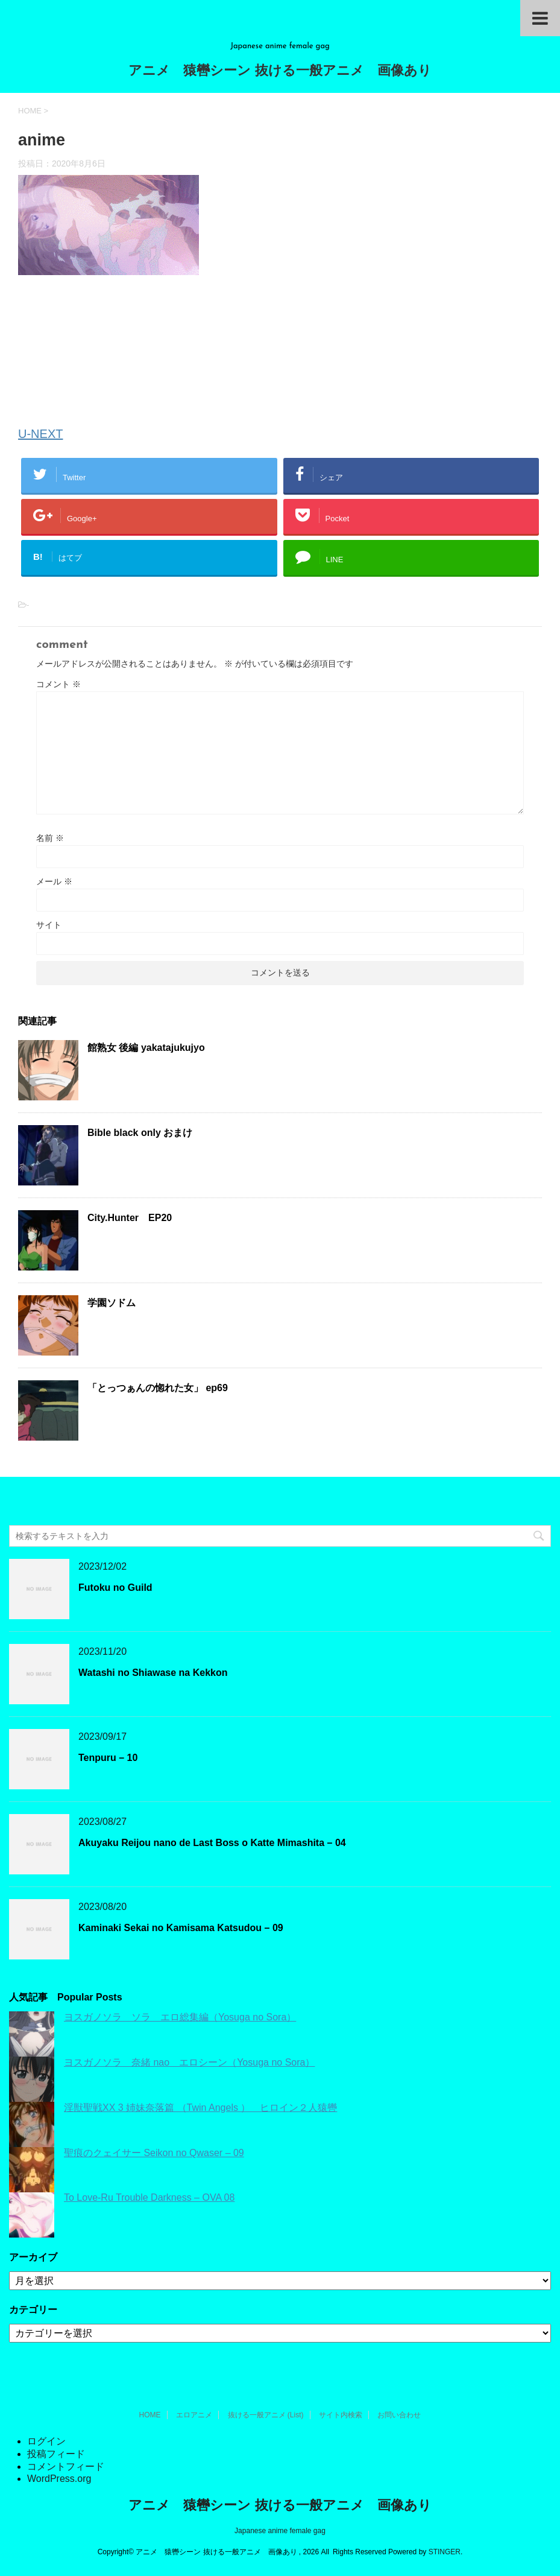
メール (54, 881)
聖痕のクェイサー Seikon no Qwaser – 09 (154, 2153)
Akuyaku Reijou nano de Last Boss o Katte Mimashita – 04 (212, 1843)
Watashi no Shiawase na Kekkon (152, 1672)
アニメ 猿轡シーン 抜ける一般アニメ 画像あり (280, 71)
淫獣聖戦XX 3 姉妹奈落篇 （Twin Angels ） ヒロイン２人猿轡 (200, 2107)
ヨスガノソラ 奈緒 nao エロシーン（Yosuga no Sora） (189, 2062)
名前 (50, 838)
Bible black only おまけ (139, 1133)
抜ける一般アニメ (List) (266, 2415)
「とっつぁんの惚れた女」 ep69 (157, 1388)
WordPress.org (59, 2478)
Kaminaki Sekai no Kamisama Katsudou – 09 (180, 1928)
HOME (150, 2415)
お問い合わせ (399, 2415)
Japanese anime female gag (280, 2531)
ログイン (46, 2441)
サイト (48, 925)
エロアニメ (194, 2415)
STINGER (445, 2552)
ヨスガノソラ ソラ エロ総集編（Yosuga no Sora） (180, 2017)
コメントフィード (65, 2466)
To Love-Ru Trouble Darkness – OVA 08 (149, 2197)
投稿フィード (56, 2454)
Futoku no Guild (115, 1587)
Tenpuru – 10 (107, 1758)
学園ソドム (111, 1303)
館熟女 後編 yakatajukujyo (146, 1047)
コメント (58, 684)
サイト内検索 (340, 2415)
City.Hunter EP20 (129, 1218)
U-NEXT (40, 433)
